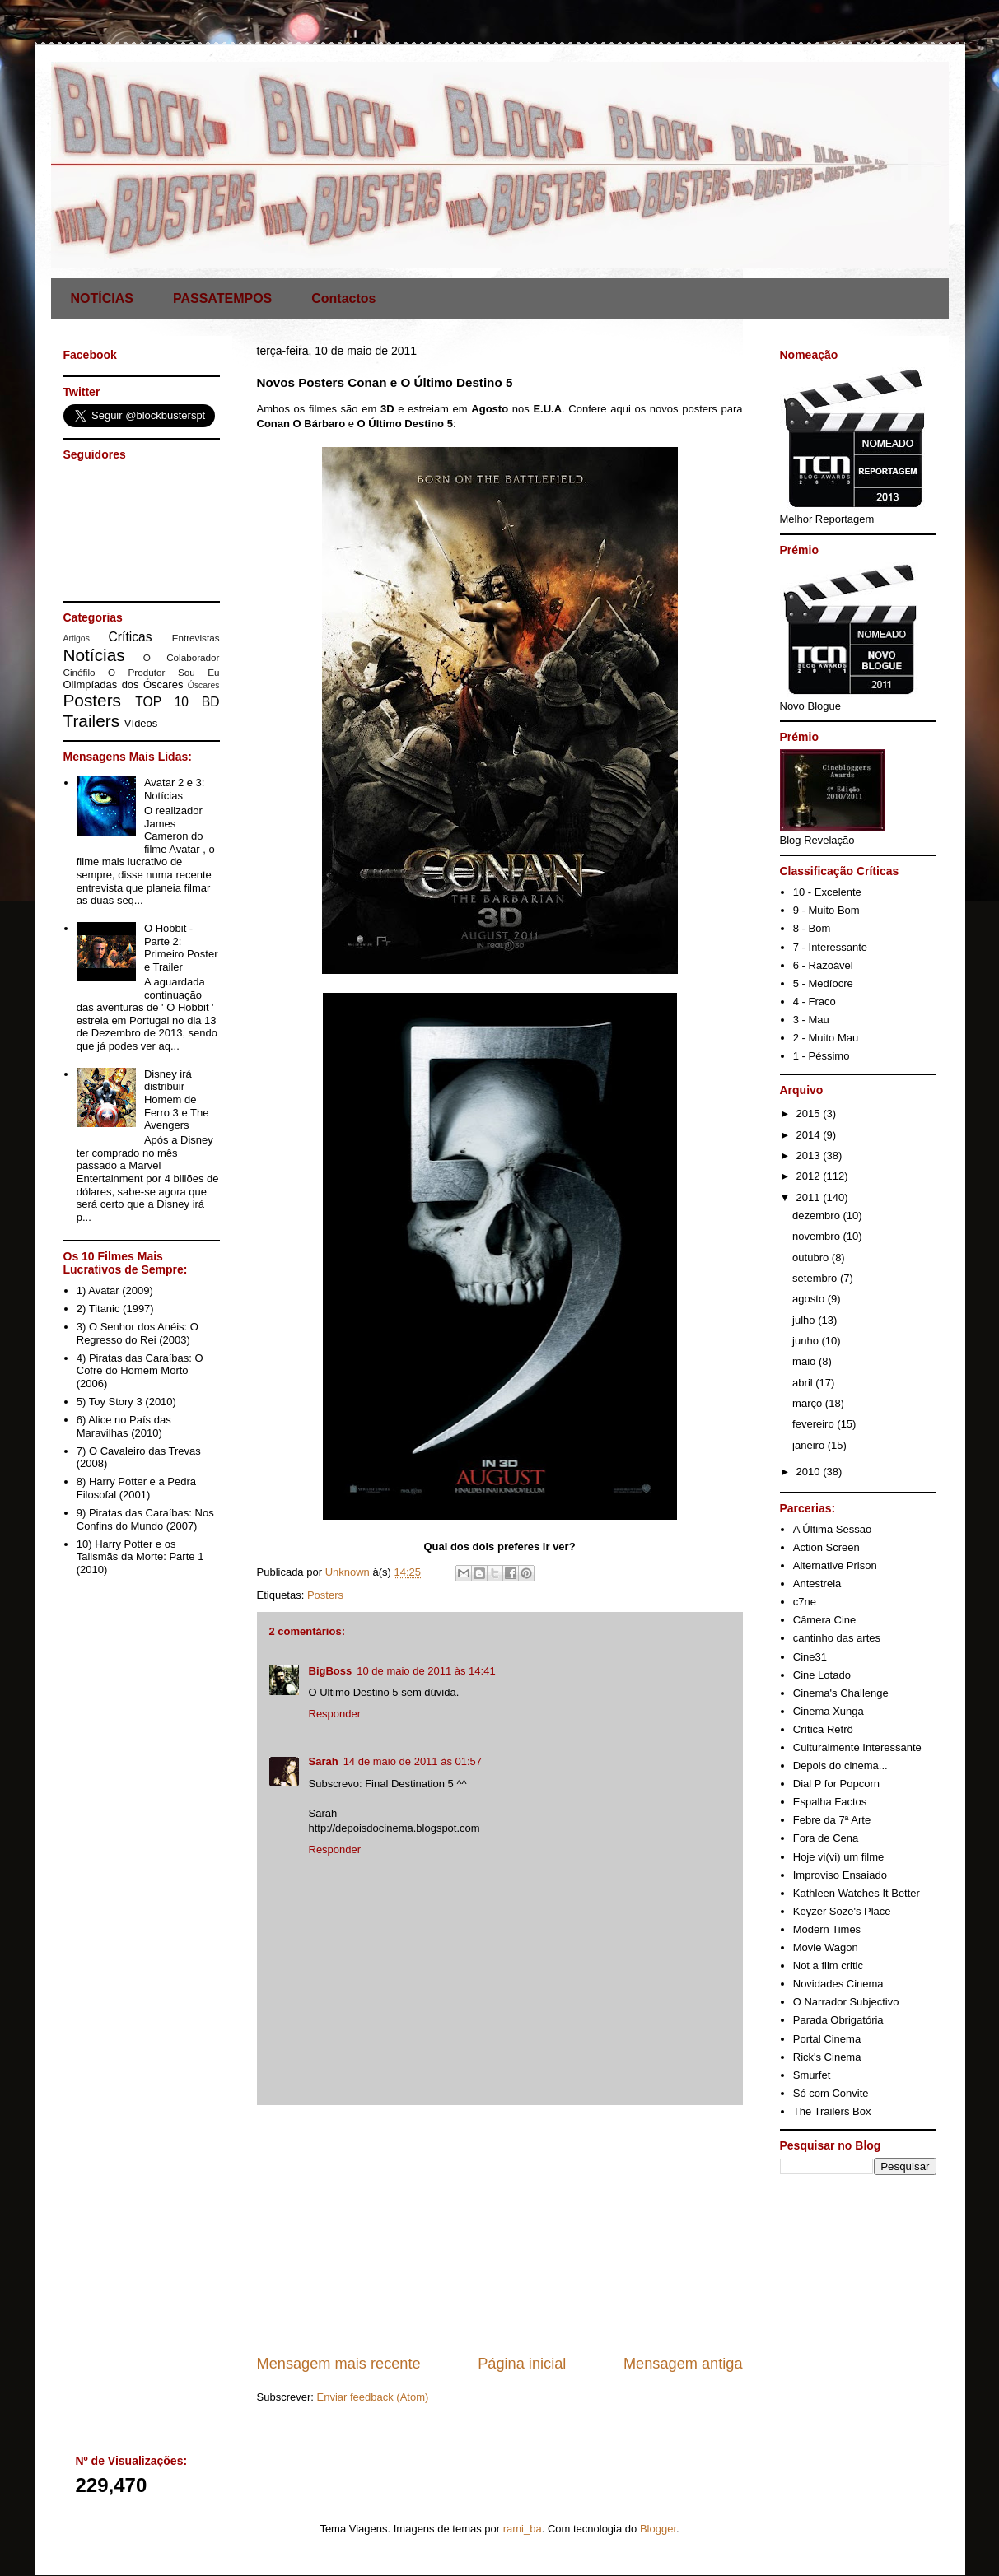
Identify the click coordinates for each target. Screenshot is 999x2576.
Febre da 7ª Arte (832, 1820)
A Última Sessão (832, 1529)
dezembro (817, 1215)
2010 (810, 1471)
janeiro (810, 1445)
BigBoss (330, 1671)
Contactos (343, 298)
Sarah (323, 1761)
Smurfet (812, 2075)
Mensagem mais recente (339, 2363)
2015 (810, 1113)
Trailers (91, 720)
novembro (817, 1236)
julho (805, 1320)
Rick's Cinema (827, 2057)
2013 (810, 1155)
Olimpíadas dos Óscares (123, 684)
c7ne (804, 1601)
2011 (810, 1197)
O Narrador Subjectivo (846, 2002)
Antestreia (817, 1583)
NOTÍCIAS (102, 298)
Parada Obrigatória (838, 2020)
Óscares (204, 685)
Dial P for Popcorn (836, 1783)
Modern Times (827, 1929)
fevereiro (814, 1424)
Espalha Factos (830, 1802)
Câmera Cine (825, 1620)
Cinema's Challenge (841, 1693)
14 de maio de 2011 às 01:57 (412, 1761)
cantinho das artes (836, 1638)
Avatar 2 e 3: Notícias (174, 789)
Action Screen (826, 1547)
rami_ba (522, 2528)
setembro (816, 1278)
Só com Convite (831, 2093)
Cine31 (810, 1657)
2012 (810, 1176)
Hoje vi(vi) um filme (839, 1857)
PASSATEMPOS (222, 298)
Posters (325, 1595)
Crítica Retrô (823, 1729)
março (808, 1403)
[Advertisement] (499, 2229)
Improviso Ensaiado (840, 1875)
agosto (810, 1299)
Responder (335, 1713)
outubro (812, 1257)
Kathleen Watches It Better (856, 1893)
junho (806, 1341)
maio (805, 1361)
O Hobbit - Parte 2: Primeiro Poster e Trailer (181, 947)
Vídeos (140, 723)
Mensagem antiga (683, 2363)
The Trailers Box (832, 2111)
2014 (810, 1135)
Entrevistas (196, 637)
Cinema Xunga (828, 1711)
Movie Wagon (825, 1947)
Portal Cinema (827, 2039)
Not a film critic (828, 1965)
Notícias (94, 654)
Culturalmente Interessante (857, 1747)
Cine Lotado (822, 1675)
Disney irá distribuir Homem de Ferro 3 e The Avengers (176, 1099)
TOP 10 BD (177, 702)
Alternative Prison (835, 1565)
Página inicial (522, 2363)
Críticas (130, 637)
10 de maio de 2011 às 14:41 (426, 1671)
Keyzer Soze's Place (842, 1911)
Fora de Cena (826, 1838)
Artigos (76, 638)
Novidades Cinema (838, 1983)
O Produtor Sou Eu (164, 672)
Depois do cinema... (840, 1765)
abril (803, 1383)
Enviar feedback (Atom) (372, 2397)
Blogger (658, 2528)
